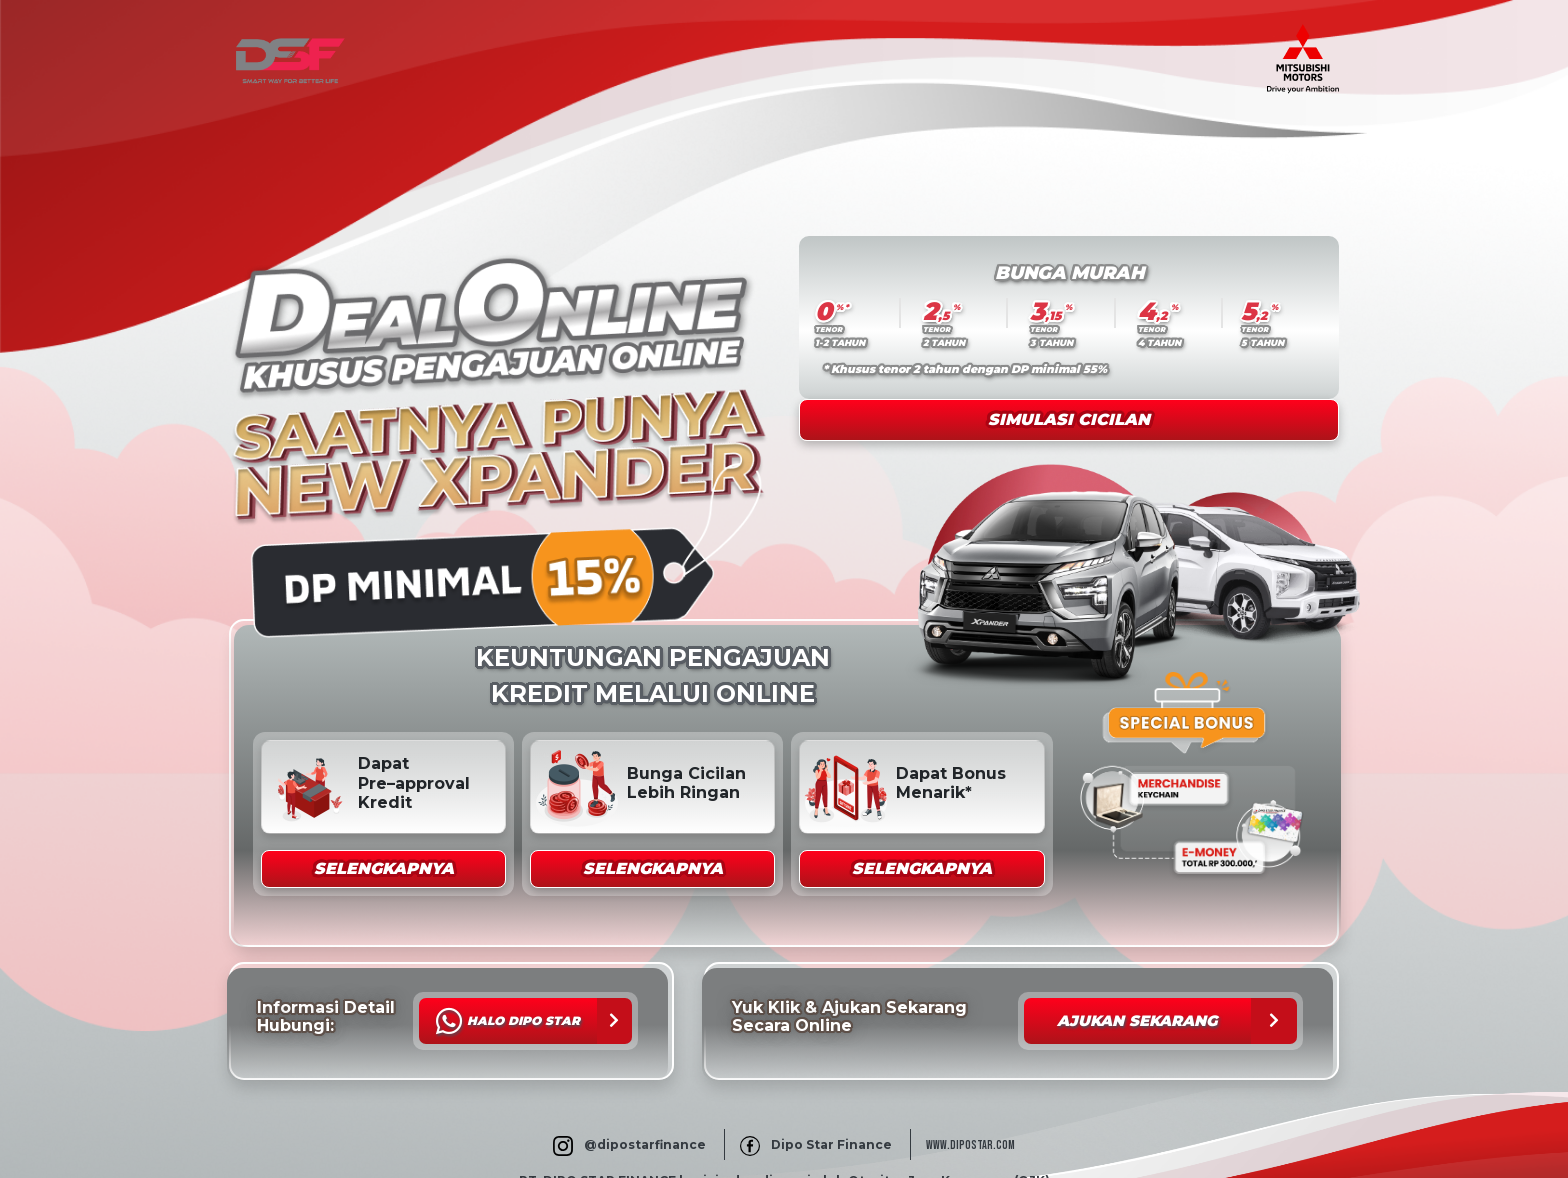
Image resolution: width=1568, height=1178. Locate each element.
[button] (383, 869)
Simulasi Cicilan (1069, 419)
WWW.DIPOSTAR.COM (970, 1145)
